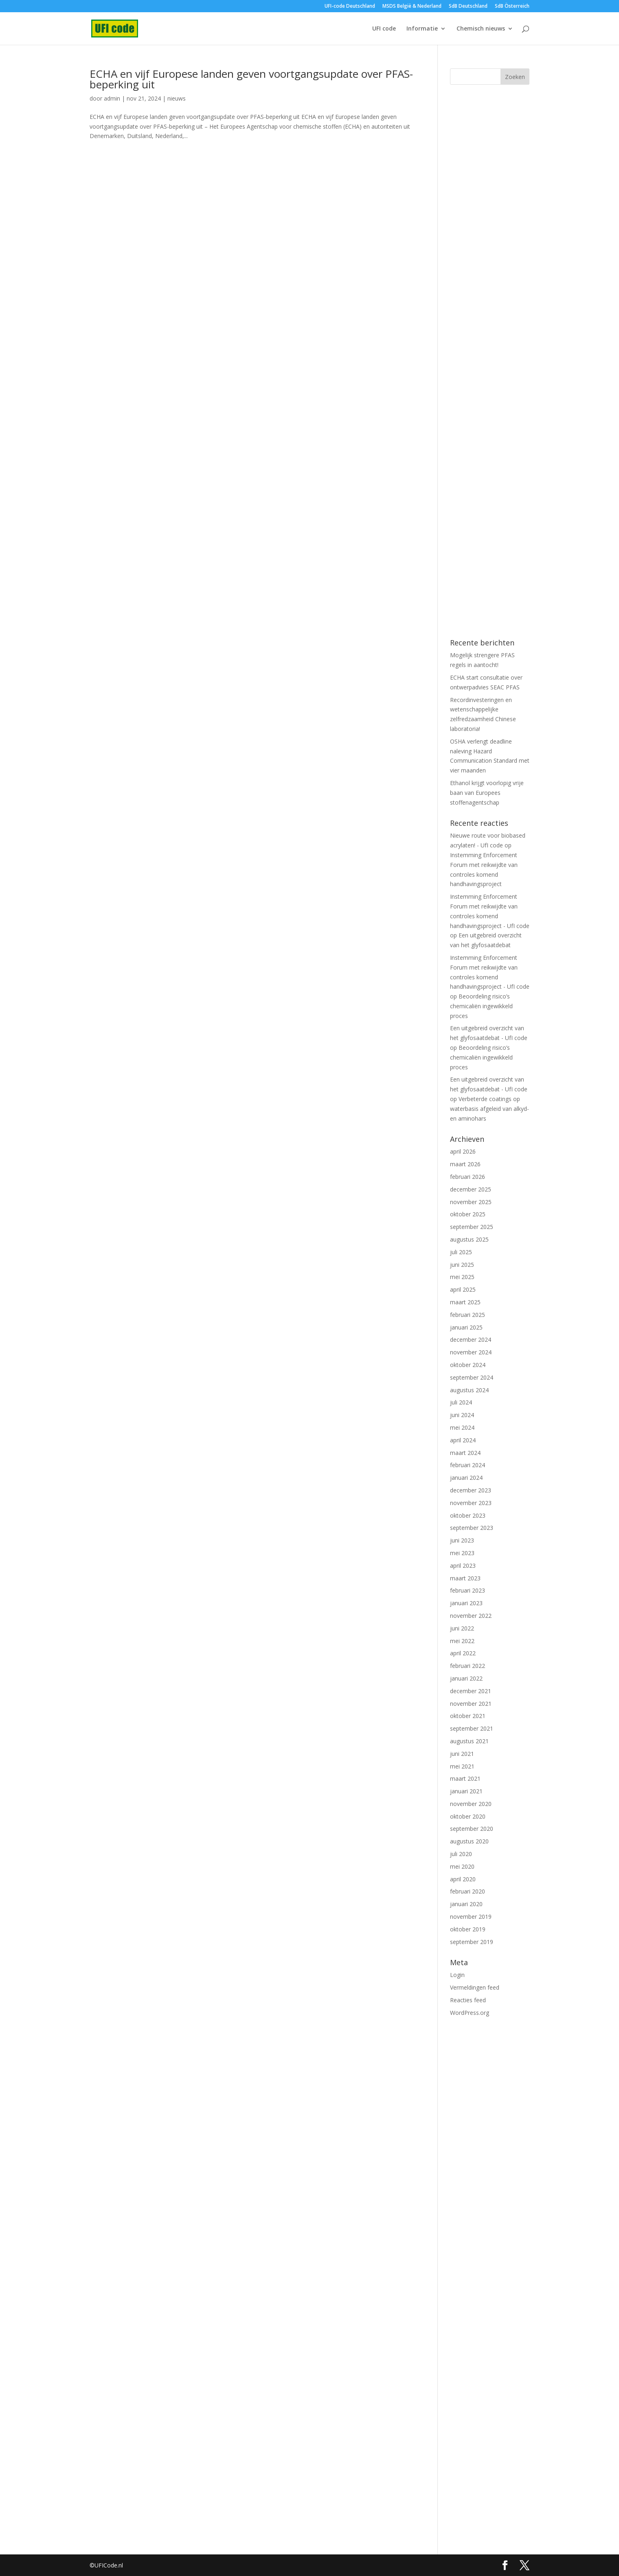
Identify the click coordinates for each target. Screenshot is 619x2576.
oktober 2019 (467, 1929)
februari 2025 (467, 1315)
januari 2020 (466, 1904)
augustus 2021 (469, 1741)
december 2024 (470, 1339)
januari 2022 (466, 1678)
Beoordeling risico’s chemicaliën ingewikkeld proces (481, 1006)
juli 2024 (461, 1402)
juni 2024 (462, 1415)
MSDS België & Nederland (411, 6)
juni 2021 (462, 1754)
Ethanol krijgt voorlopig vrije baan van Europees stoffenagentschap (487, 792)
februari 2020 (467, 1891)
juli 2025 (461, 1252)
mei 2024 (462, 1427)
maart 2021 (465, 1778)
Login (457, 1975)
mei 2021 (462, 1766)
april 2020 (463, 1879)
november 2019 (471, 1916)
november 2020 (471, 1804)
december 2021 (470, 1691)
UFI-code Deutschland (350, 6)
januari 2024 (466, 1477)
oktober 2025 (467, 1214)
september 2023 (471, 1528)
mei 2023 (462, 1553)
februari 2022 (467, 1666)
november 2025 (471, 1202)
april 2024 (463, 1440)
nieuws (176, 98)
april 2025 (463, 1289)
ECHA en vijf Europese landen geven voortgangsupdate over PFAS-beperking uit (251, 79)
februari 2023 (467, 1590)
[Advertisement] (489, 238)
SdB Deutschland (468, 6)
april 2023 (463, 1565)
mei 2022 (462, 1641)
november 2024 (471, 1352)
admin (112, 98)
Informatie (422, 29)
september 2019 (471, 1942)
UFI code (384, 29)
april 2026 (463, 1151)
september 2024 (471, 1377)
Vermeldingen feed (474, 1987)
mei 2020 (462, 1866)
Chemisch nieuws (481, 29)
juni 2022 (462, 1628)
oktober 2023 (467, 1515)
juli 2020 (461, 1854)
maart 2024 (465, 1453)
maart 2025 (465, 1302)
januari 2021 (466, 1791)
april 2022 (463, 1653)
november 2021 (471, 1703)
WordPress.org (469, 2012)
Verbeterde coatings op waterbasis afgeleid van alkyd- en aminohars (489, 1108)
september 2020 (471, 1828)
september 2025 (471, 1227)
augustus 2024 (469, 1390)
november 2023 (471, 1503)
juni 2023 (462, 1540)
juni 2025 (462, 1264)
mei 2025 (462, 1277)
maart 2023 (465, 1578)
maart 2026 (465, 1164)
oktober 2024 (467, 1365)
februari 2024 (467, 1465)
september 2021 (471, 1728)
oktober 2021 (467, 1716)
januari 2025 (466, 1327)
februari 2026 (467, 1176)
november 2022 (471, 1615)
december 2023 (470, 1490)
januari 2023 (466, 1603)
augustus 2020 (469, 1841)
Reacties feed (468, 2000)
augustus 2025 (469, 1239)
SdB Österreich (512, 6)
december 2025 (470, 1189)
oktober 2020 (467, 1816)
